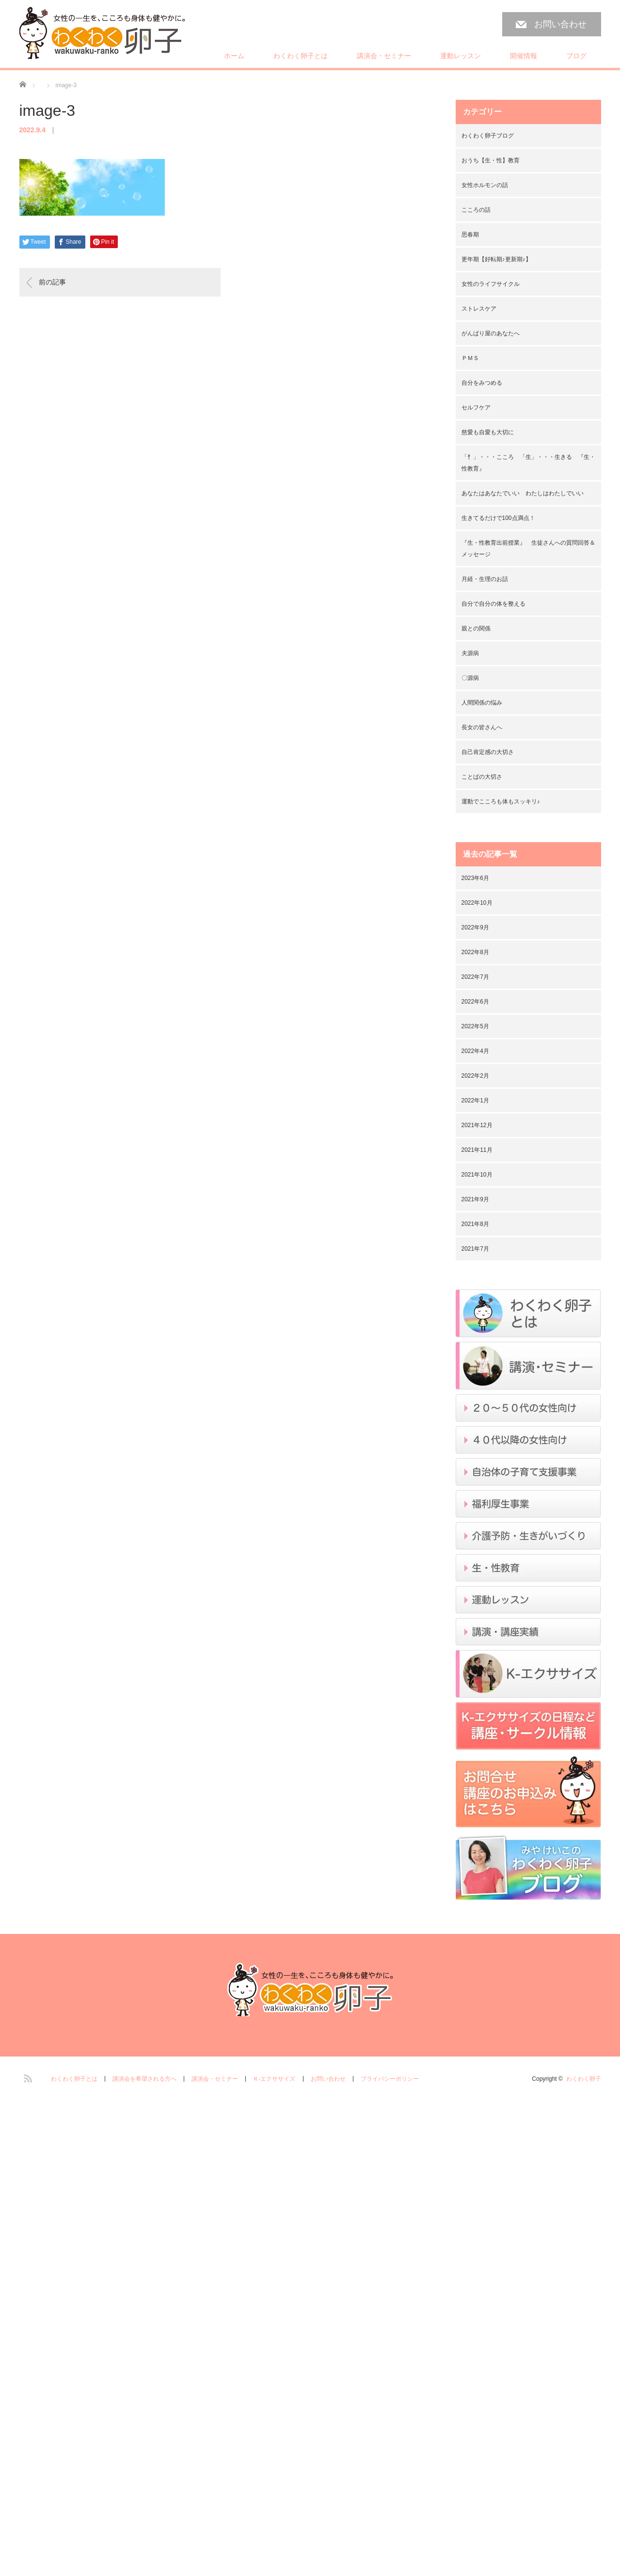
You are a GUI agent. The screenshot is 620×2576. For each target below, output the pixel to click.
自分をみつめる (481, 382)
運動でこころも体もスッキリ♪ (500, 801)
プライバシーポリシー (390, 2079)
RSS (26, 2077)
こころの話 (476, 209)
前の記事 (52, 282)
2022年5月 (475, 1026)
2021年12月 (477, 1125)
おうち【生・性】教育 (490, 160)
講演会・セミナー (384, 56)
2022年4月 (475, 1051)
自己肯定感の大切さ (487, 752)
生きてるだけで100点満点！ (498, 518)
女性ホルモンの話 (484, 185)
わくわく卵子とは (300, 56)
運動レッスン (460, 56)
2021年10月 (477, 1174)
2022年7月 (475, 977)
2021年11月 (477, 1150)
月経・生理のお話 (484, 579)
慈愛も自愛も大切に (487, 432)
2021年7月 (475, 1248)
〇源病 (470, 678)
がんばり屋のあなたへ (490, 333)
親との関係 (476, 628)
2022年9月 (475, 927)
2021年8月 (475, 1224)
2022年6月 (475, 1001)
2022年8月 (475, 952)
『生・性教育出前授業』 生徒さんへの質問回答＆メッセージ (528, 548)
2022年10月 (477, 902)
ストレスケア (478, 308)
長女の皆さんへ (481, 727)
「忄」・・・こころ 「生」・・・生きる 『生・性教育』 (528, 463)
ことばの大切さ (481, 776)
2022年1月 (475, 1100)
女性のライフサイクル (490, 284)
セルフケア (476, 407)
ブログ (576, 56)
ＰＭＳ (470, 358)
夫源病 (470, 653)
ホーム (234, 56)
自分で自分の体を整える (493, 603)
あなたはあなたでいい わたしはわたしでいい (522, 493)
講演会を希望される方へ (144, 2079)
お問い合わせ (560, 24)
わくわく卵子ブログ (487, 135)
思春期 (470, 234)
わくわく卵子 (583, 2078)
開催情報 (523, 56)
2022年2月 (475, 1075)
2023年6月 (475, 878)
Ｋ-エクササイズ (274, 2079)
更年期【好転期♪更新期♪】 (496, 259)
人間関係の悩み (481, 702)
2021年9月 (475, 1199)
